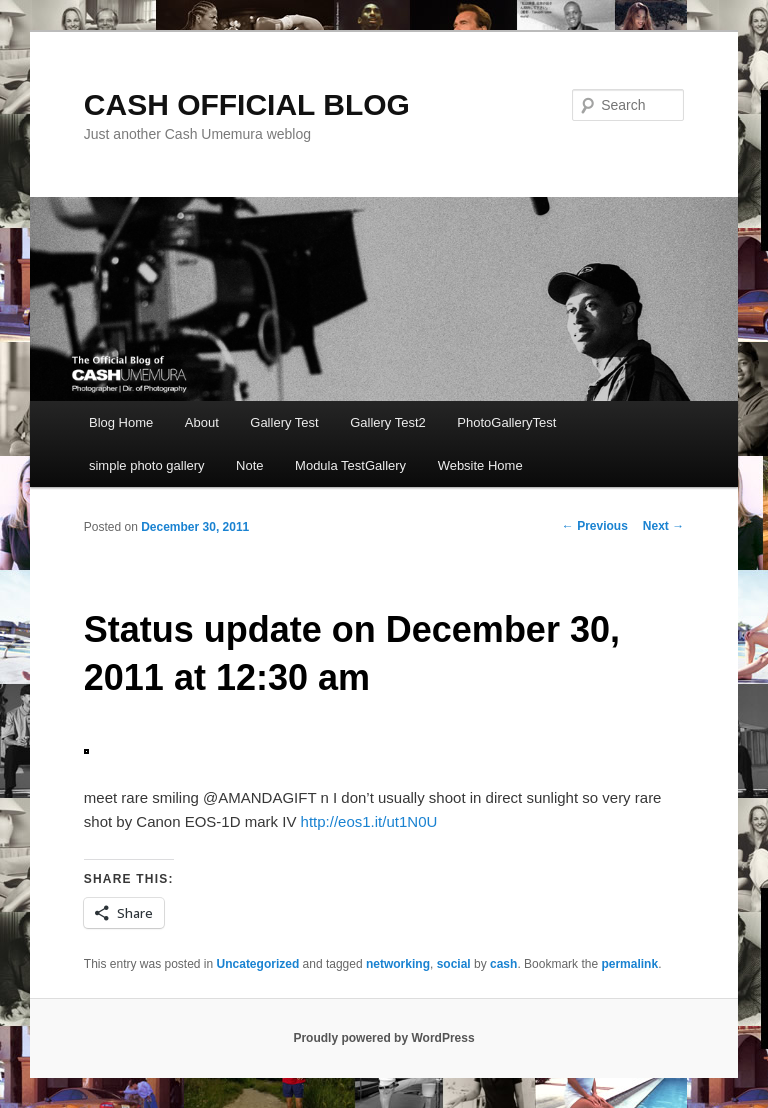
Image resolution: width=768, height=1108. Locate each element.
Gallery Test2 (388, 422)
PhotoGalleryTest (506, 422)
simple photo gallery (147, 465)
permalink (629, 964)
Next (663, 526)
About (202, 422)
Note (249, 465)
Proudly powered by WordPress (383, 1038)
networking (398, 964)
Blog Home (121, 422)
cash (503, 964)
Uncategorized (258, 964)
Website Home (480, 465)
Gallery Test (284, 422)
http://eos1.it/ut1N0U (369, 821)
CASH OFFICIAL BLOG (247, 104)
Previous (595, 526)
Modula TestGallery (350, 465)
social (454, 964)
